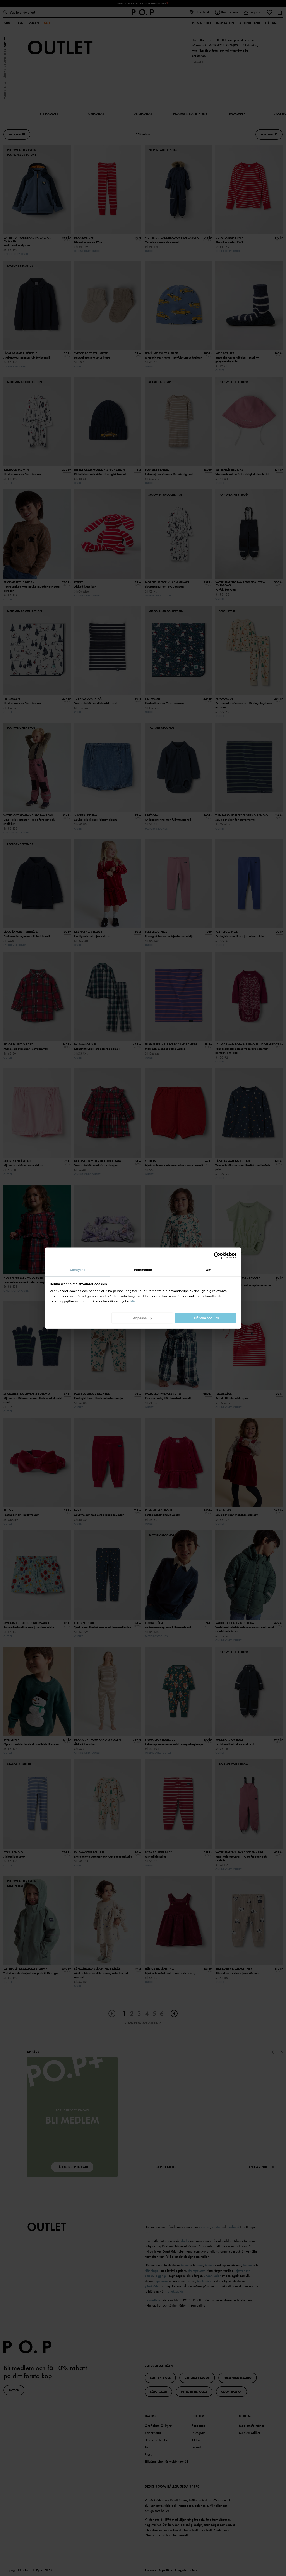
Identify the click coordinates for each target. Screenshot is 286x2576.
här (132, 1301)
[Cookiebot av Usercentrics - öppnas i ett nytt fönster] (217, 1255)
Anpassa (142, 1318)
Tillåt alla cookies (205, 1318)
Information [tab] (143, 1270)
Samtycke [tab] (77, 1270)
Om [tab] (208, 1270)
